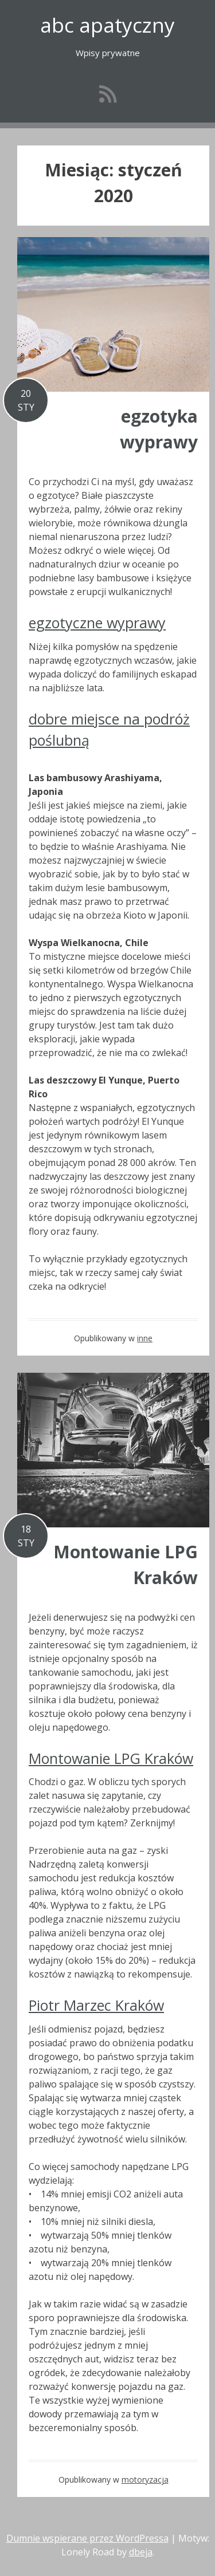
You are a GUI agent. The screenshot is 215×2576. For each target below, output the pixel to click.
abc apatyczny (107, 24)
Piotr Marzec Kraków (96, 2005)
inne (145, 1338)
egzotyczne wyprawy (97, 622)
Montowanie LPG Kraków (111, 1758)
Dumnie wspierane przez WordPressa (87, 2538)
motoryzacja (145, 2479)
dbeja (141, 2552)
